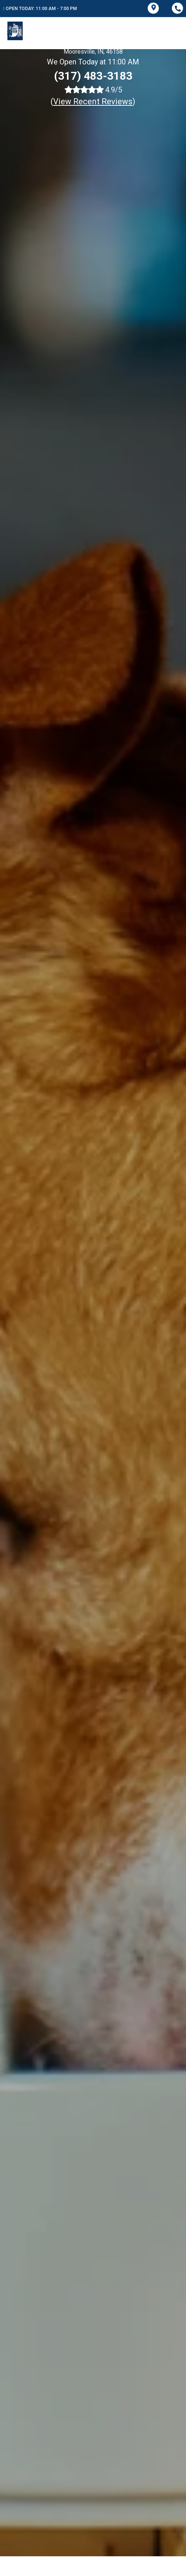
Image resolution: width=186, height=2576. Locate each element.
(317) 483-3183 (93, 75)
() (93, 101)
